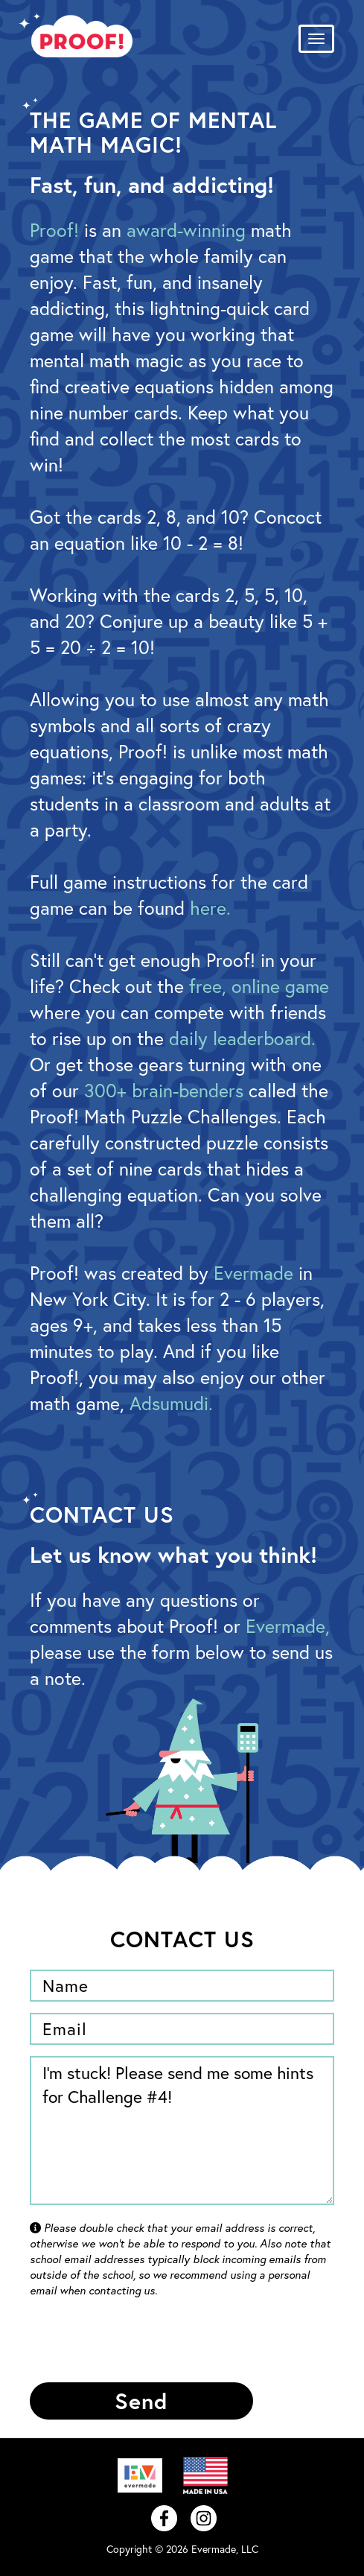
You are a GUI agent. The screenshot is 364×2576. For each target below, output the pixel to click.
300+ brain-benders (163, 1090)
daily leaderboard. (242, 1038)
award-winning (186, 229)
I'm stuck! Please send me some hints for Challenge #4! (182, 2130)
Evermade (253, 1272)
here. (210, 907)
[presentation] (143, 2342)
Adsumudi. (171, 1403)
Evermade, (288, 1625)
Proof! (54, 229)
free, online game (259, 985)
